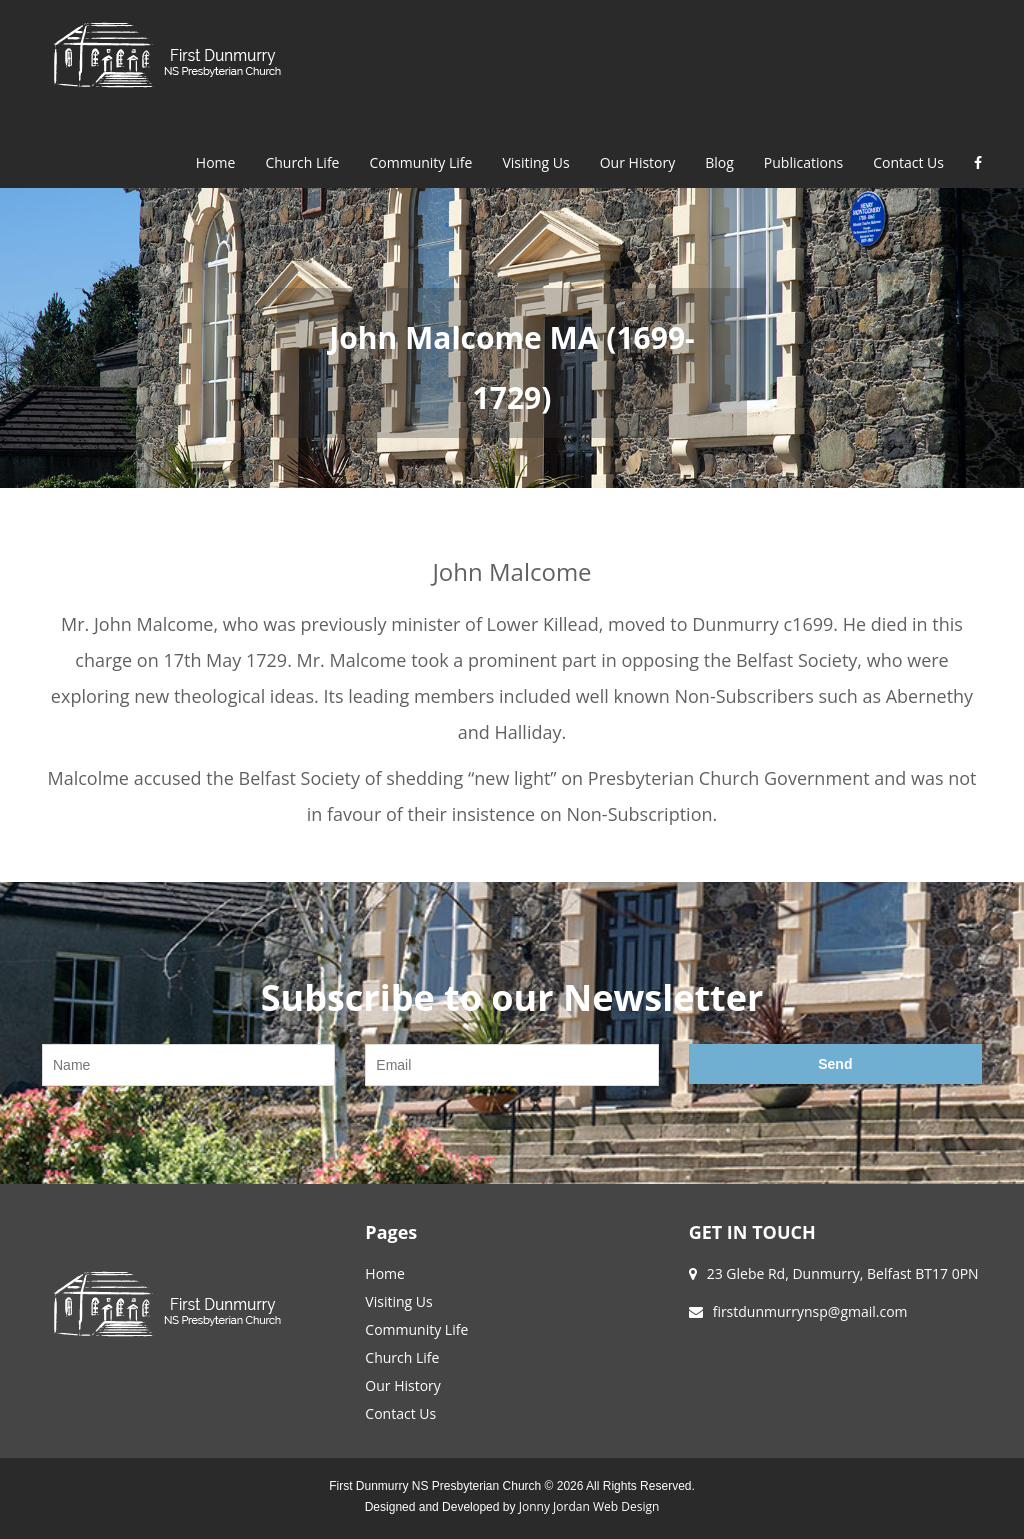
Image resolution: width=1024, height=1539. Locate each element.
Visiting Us (535, 162)
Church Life (302, 162)
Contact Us (908, 162)
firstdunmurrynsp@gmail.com (810, 1311)
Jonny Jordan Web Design (589, 1506)
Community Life (420, 162)
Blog (719, 162)
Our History (638, 162)
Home (216, 162)
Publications (803, 162)
